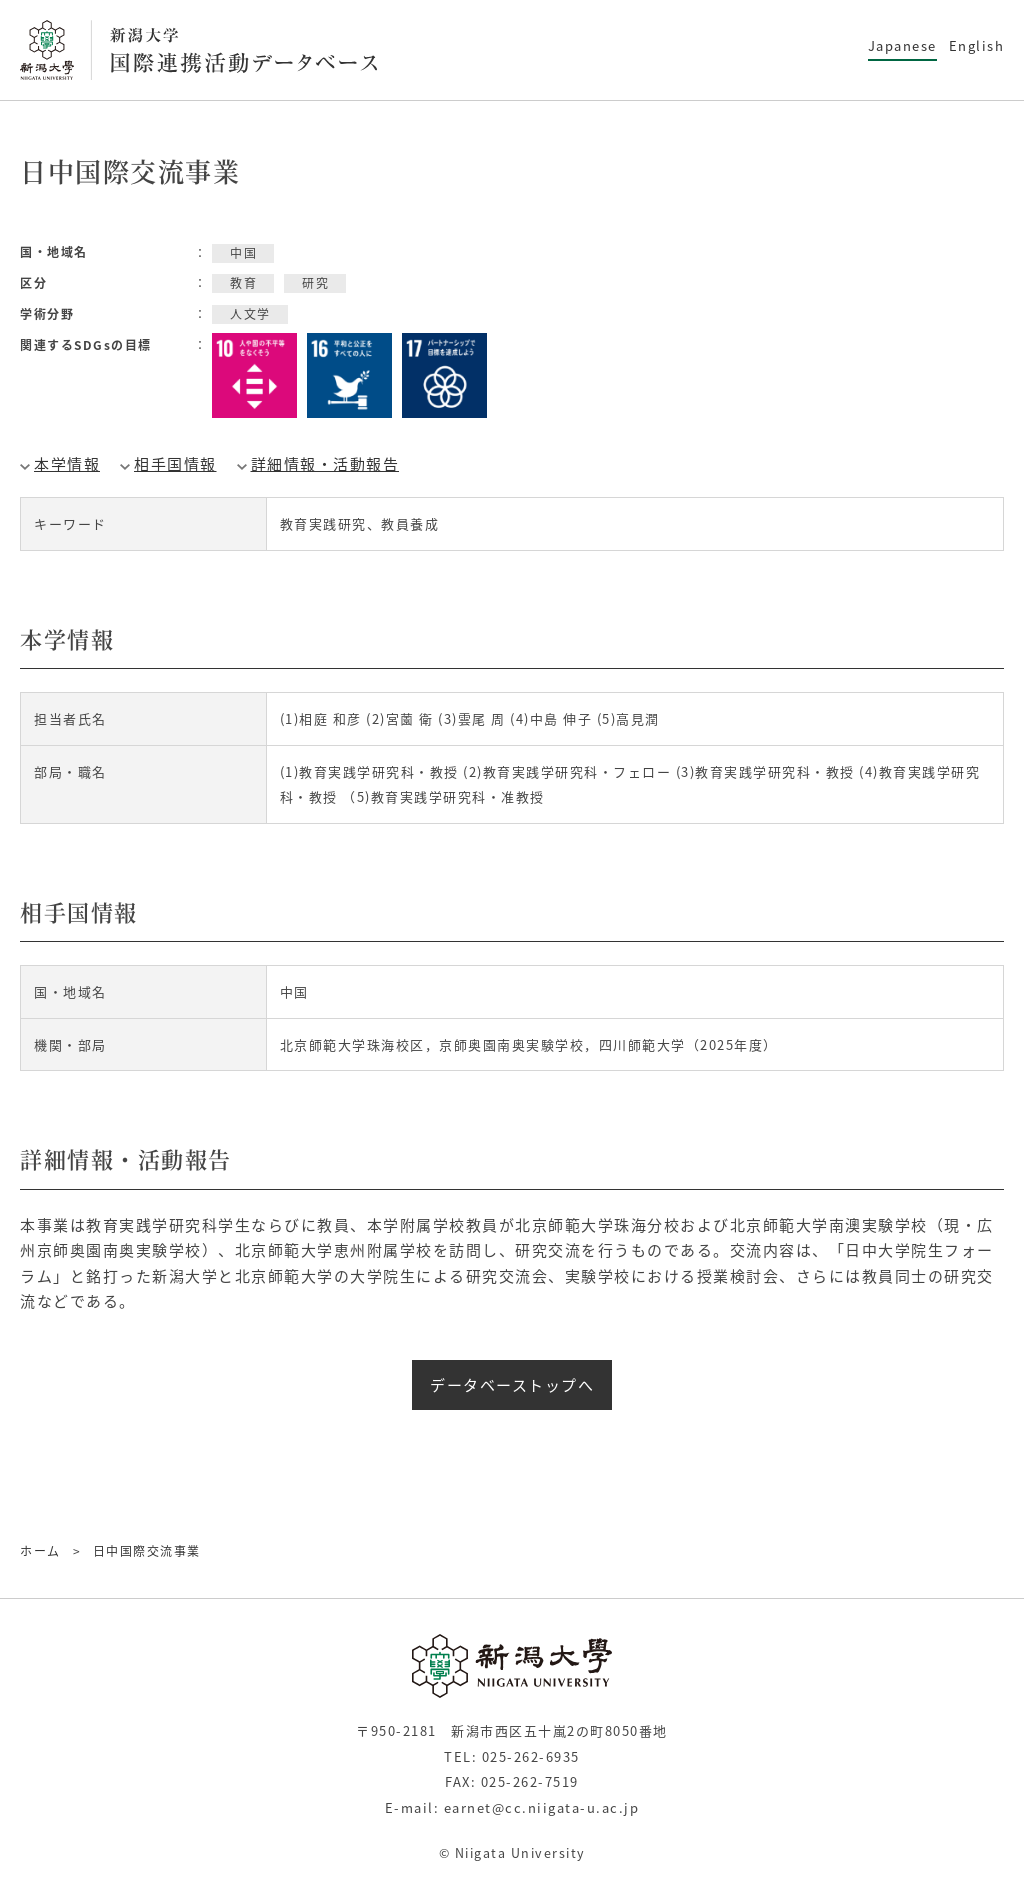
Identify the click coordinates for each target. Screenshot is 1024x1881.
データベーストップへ (512, 1385)
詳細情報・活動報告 (325, 464)
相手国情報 (175, 464)
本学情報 (67, 464)
